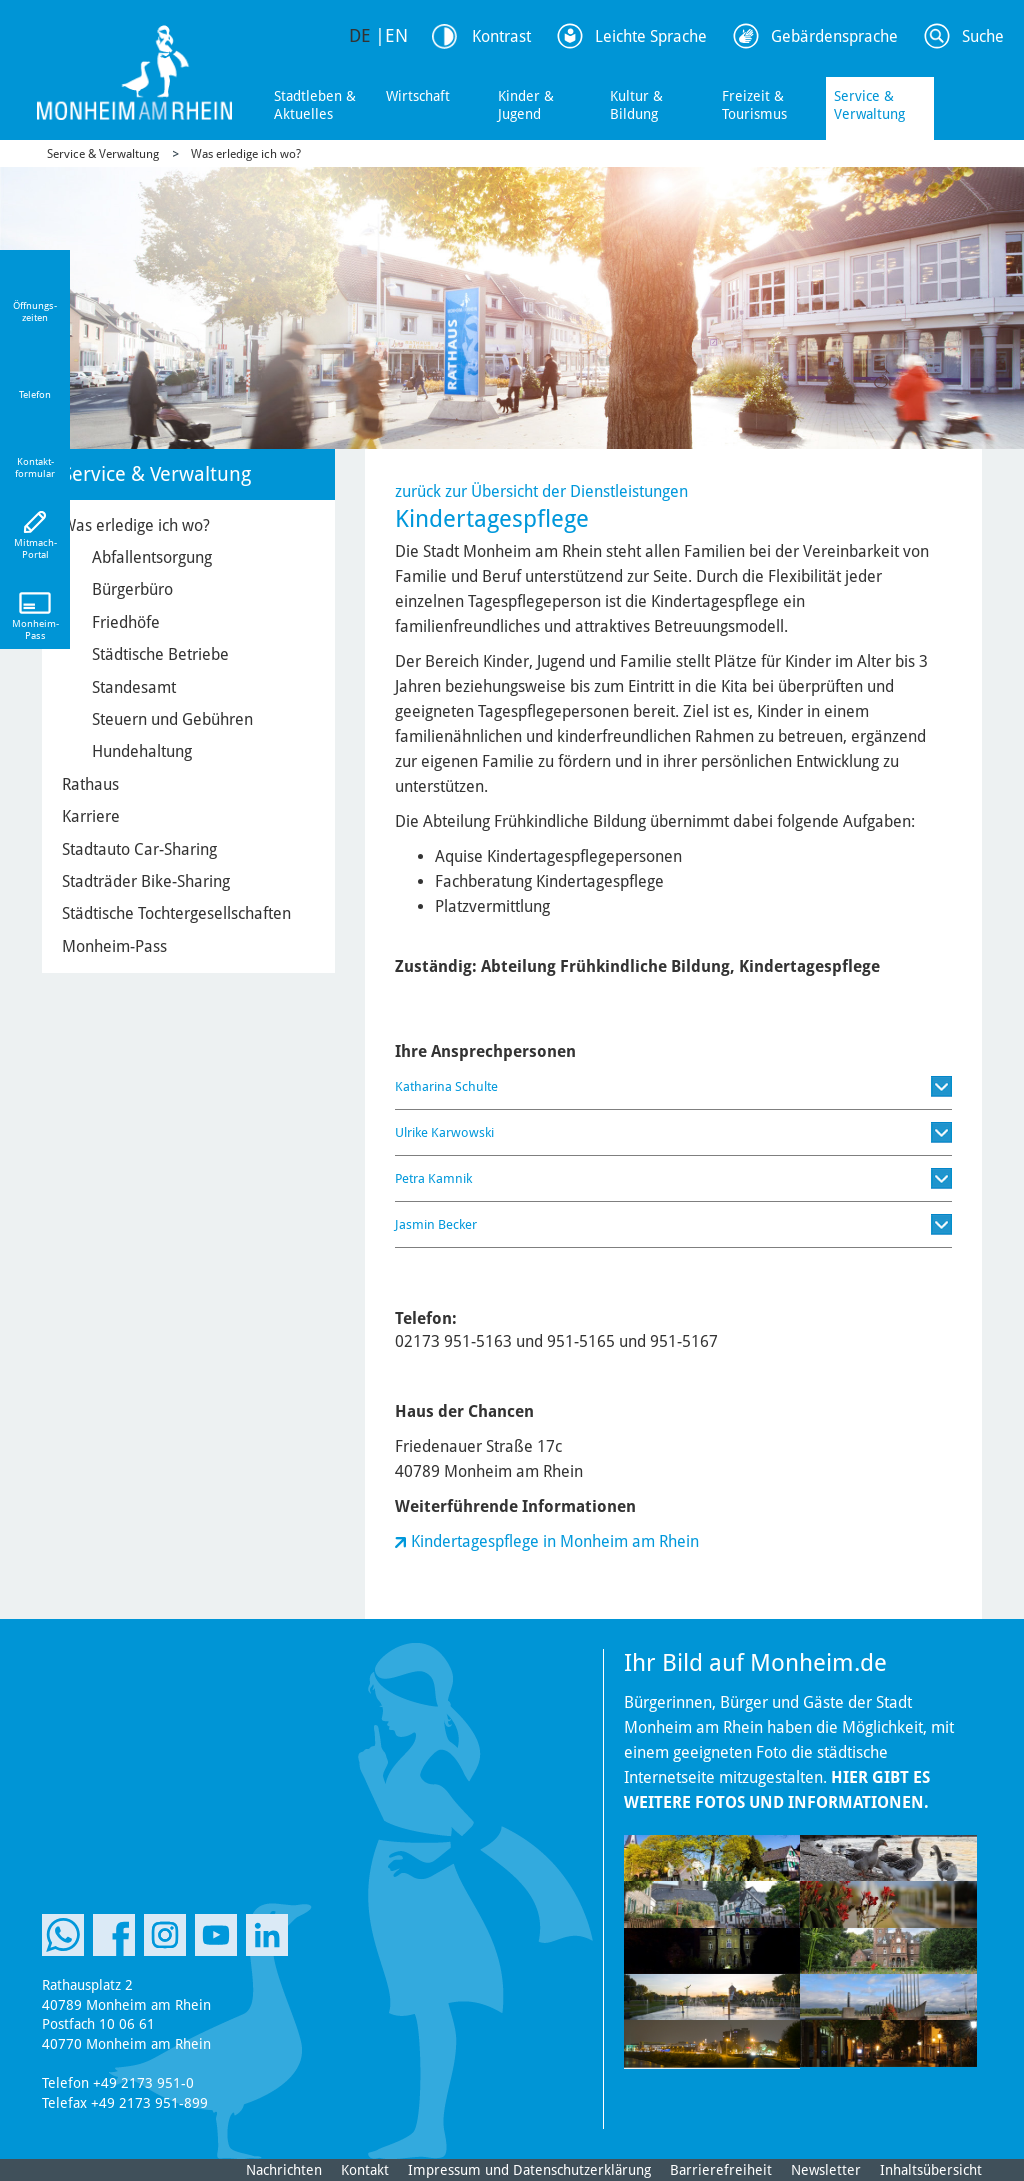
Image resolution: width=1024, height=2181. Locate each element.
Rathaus (90, 784)
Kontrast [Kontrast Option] (501, 36)
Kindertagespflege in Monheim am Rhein (555, 1541)
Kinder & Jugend (526, 105)
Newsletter (826, 2170)
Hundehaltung (142, 751)
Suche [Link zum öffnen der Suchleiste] (983, 36)
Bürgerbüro (132, 589)
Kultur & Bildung (636, 105)
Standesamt (134, 687)
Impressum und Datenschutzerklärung (529, 2170)
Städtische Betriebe (160, 654)
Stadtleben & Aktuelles (315, 105)
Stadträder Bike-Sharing (146, 881)
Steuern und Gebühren (172, 719)
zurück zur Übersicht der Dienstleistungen (541, 491)
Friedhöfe (126, 622)
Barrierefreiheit (721, 2170)
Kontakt (365, 2170)
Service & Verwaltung (869, 105)
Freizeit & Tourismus (754, 105)
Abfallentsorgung (152, 557)
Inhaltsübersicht (931, 2170)
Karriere (91, 816)
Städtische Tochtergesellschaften (176, 913)
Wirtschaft (418, 96)
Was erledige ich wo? (246, 154)
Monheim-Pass (114, 946)
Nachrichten (284, 2170)
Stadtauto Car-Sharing (139, 849)
